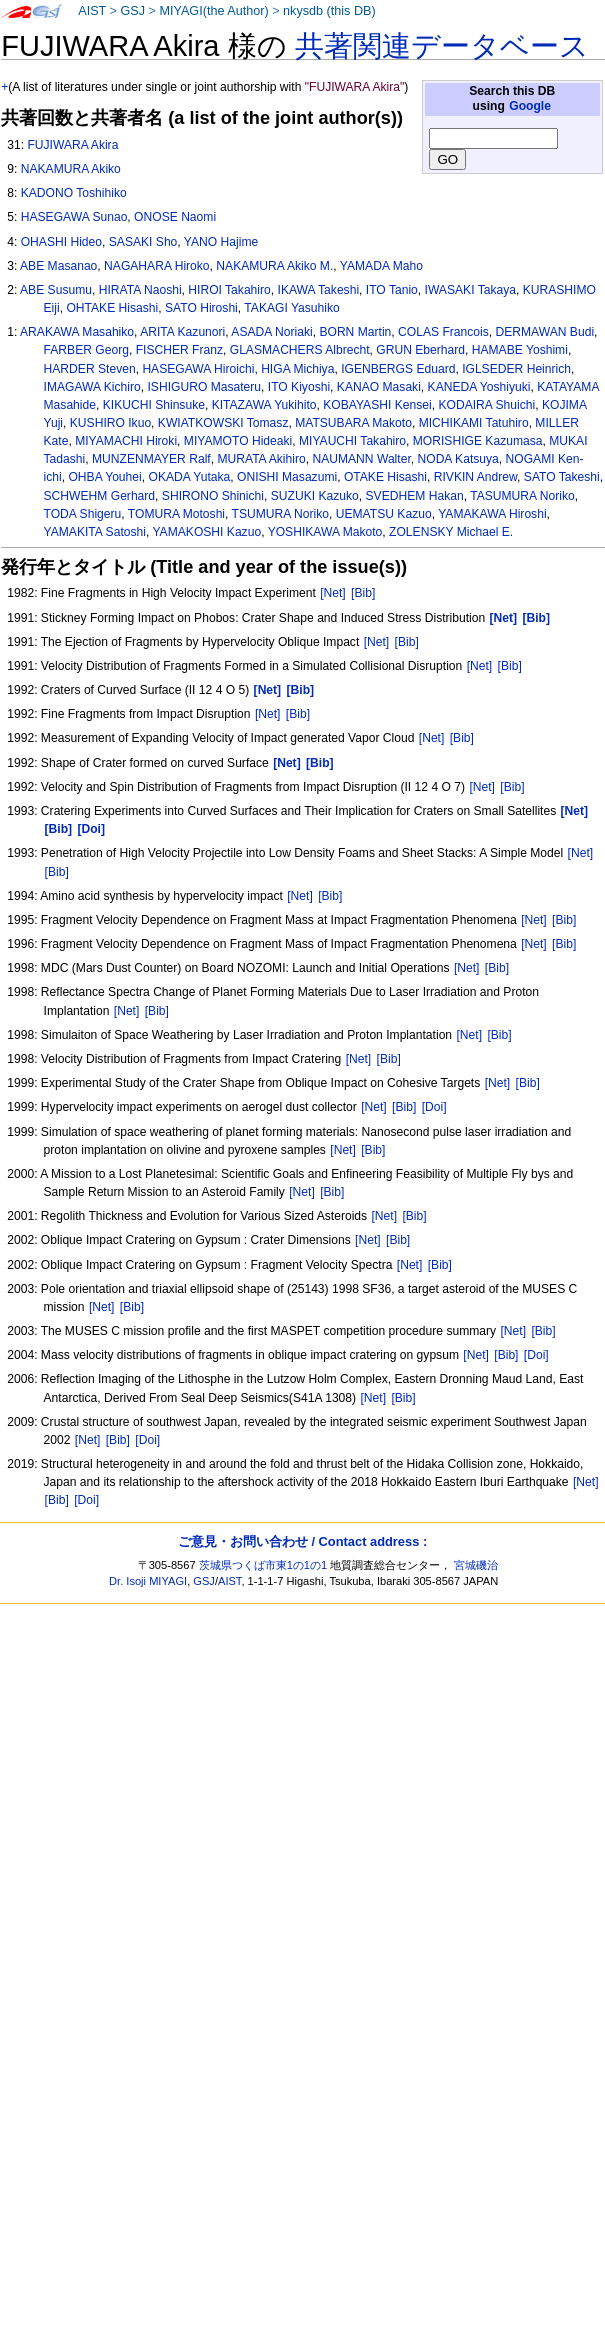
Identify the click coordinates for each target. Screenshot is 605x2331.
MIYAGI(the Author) (213, 11)
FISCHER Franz (179, 350)
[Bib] (363, 593)
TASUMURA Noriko (522, 496)
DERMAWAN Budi (545, 332)
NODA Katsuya (457, 459)
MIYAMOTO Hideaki (238, 441)
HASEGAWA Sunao (74, 217)
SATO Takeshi (562, 477)
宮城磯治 (476, 1565)
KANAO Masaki (379, 387)
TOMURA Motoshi (176, 514)
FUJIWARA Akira (72, 145)
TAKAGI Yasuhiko (291, 308)
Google (530, 106)
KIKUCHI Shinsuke (154, 405)
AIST (92, 11)
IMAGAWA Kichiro (92, 387)
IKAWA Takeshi (319, 290)
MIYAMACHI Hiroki (126, 441)
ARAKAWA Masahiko (77, 332)
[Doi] (434, 1107)
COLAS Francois (443, 332)
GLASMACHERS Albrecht (300, 350)
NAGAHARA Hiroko (157, 266)
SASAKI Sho (143, 242)
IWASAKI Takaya (470, 290)
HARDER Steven (90, 369)
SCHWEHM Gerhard (100, 496)
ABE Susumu (56, 290)
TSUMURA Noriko (280, 514)
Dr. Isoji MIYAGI (148, 1581)
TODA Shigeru (83, 514)
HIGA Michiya (297, 369)
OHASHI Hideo (61, 242)
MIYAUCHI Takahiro (352, 441)
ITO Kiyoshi (299, 387)
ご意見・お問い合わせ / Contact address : (302, 1541)
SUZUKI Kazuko (315, 496)
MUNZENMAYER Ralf (151, 459)
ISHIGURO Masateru (205, 387)
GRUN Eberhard (420, 350)
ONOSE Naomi (175, 217)
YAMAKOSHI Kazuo (206, 532)
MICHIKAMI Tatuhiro (474, 423)
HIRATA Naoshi (140, 290)
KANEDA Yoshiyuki (479, 387)
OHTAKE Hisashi (112, 308)
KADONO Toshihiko (74, 193)
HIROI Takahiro (229, 290)
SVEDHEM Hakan (415, 496)
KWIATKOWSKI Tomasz (223, 423)
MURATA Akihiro (261, 459)
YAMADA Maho (381, 266)
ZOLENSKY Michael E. (451, 532)
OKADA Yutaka (189, 477)
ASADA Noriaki (271, 332)
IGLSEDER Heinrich (516, 369)
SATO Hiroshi (201, 308)
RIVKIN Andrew (475, 477)
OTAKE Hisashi (385, 477)
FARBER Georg (86, 350)
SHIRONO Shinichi (213, 496)
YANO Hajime (221, 242)
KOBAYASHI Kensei (377, 405)
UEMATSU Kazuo (384, 514)
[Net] (333, 593)
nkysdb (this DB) (329, 11)
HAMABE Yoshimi (520, 350)
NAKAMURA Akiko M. (274, 266)
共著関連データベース (442, 46)
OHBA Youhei (104, 477)
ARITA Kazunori (182, 332)
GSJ (132, 11)
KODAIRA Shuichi (486, 405)
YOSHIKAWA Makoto (325, 532)
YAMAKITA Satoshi (95, 532)
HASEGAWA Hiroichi (198, 369)
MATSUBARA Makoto (353, 423)
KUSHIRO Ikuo (110, 423)
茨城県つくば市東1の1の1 (263, 1565)
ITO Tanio (392, 290)
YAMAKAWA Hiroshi (492, 514)
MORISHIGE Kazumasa (478, 441)
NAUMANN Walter (361, 459)
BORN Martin (355, 332)
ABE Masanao (58, 266)
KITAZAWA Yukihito (264, 405)
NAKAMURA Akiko (71, 169)
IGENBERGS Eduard (398, 369)
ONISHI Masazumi (287, 477)
